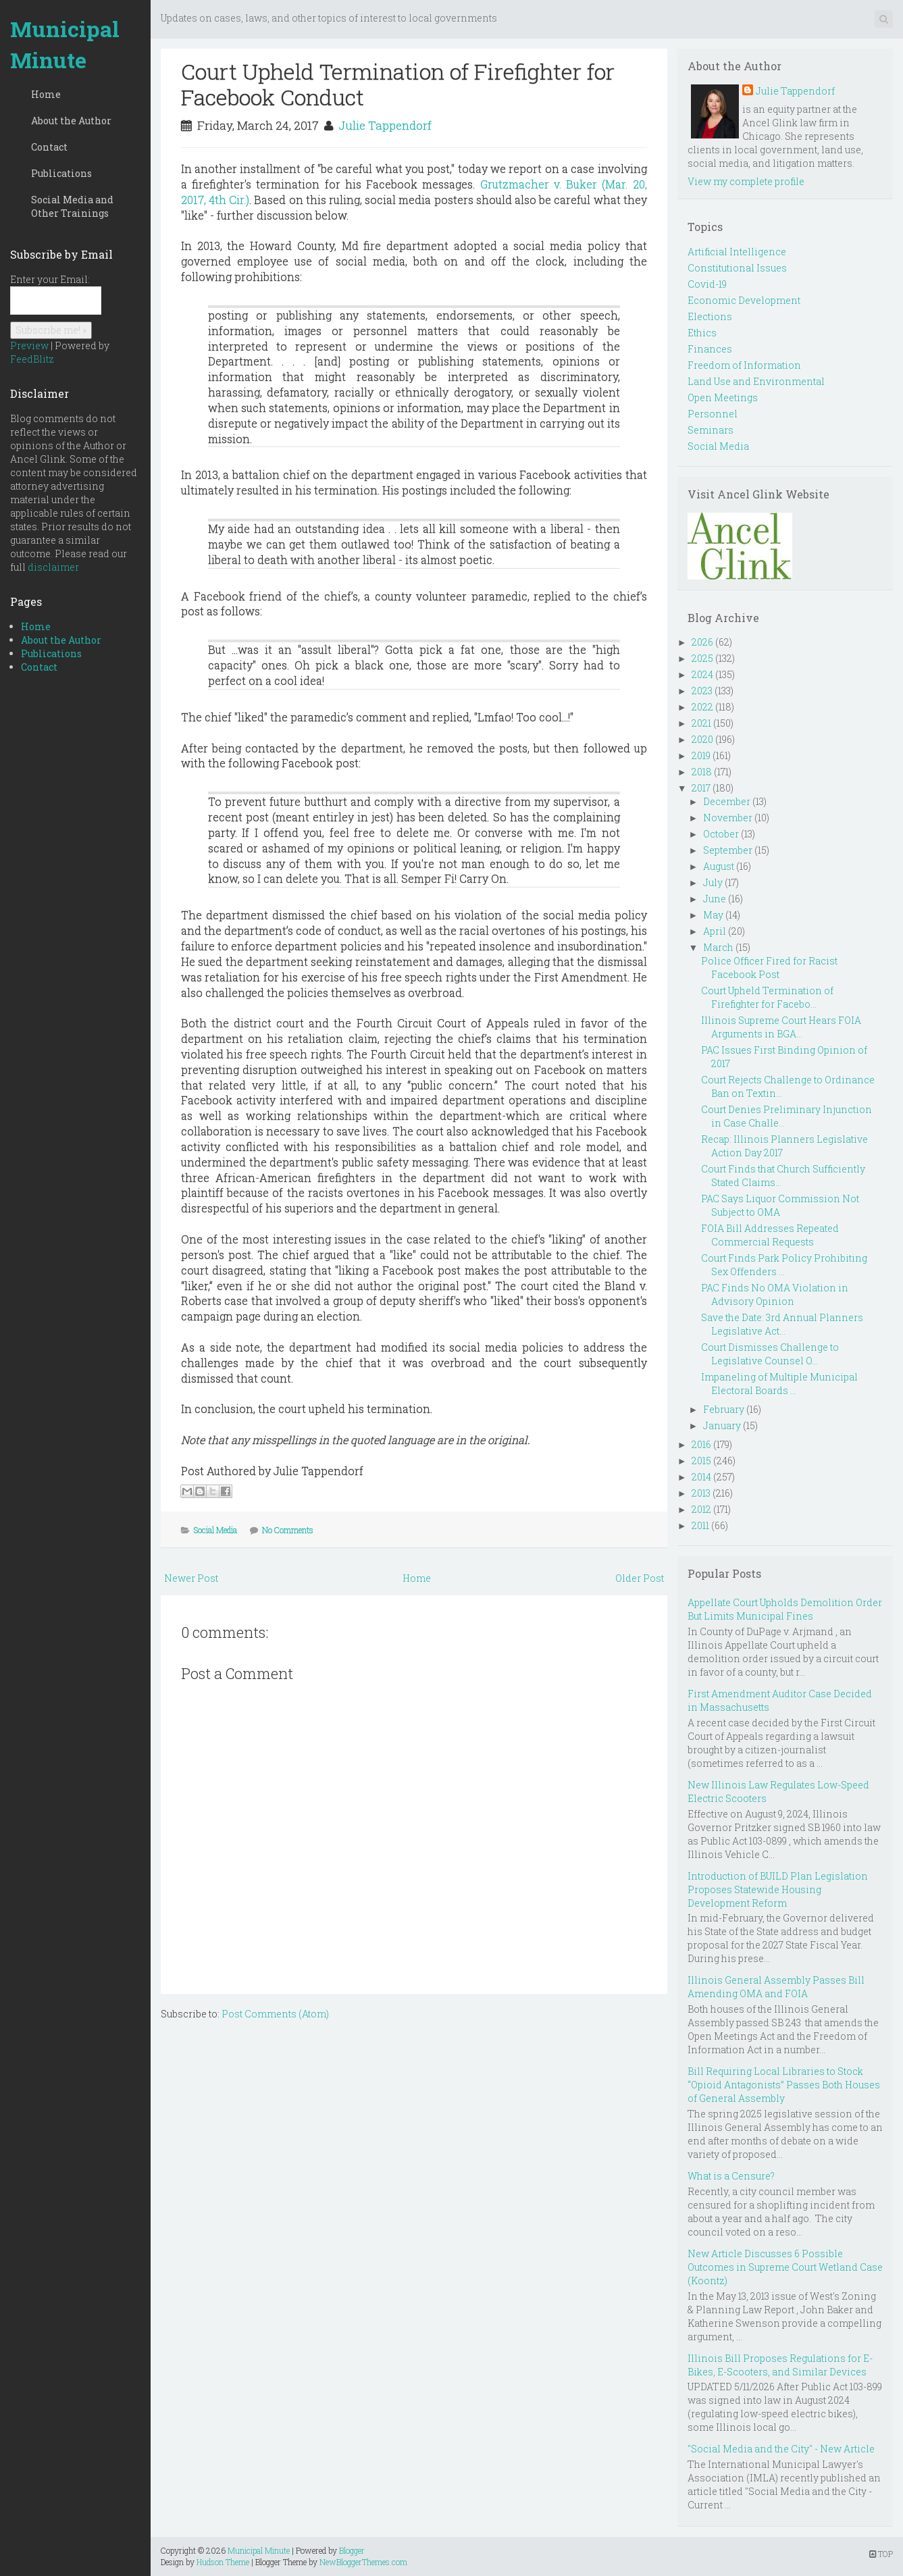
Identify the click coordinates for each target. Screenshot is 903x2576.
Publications (61, 173)
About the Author (71, 120)
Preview (29, 345)
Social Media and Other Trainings (72, 206)
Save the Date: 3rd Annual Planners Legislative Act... (782, 1324)
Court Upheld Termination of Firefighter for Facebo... (767, 997)
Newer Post (191, 1578)
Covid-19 (707, 284)
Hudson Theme (223, 2561)
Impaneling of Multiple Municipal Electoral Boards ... (779, 1383)
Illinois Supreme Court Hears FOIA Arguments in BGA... (781, 1027)
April (714, 931)
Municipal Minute (65, 44)
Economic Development (744, 300)
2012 (701, 1509)
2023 (702, 690)
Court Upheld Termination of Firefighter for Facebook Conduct (398, 84)
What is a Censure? (731, 2175)
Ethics (702, 332)
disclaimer (53, 567)
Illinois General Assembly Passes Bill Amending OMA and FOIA (776, 1987)
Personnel (713, 413)
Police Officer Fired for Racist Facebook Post (769, 967)
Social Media (215, 1529)
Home (46, 94)
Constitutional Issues (737, 267)
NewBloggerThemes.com (363, 2561)
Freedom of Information (744, 365)
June (714, 898)
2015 (701, 1460)
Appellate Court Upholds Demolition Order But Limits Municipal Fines (785, 1609)
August (718, 866)
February (723, 1409)
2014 (701, 1476)
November (727, 817)
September (727, 850)
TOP (881, 2553)
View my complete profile (746, 181)
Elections (710, 316)
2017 (701, 787)
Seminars (710, 429)
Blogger (352, 2550)
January (722, 1425)
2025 (702, 658)
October (721, 833)
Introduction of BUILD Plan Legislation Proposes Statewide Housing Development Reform (778, 1889)
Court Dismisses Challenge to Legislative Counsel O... (770, 1354)
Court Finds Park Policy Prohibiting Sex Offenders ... (784, 1265)
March (718, 947)
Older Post (639, 1578)
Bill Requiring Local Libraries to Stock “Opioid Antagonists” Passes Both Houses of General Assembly (784, 2085)
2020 (702, 739)
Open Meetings (723, 397)
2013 (701, 1493)
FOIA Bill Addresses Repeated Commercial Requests (770, 1235)
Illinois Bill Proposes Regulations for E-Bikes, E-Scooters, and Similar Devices (780, 2365)
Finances (710, 348)
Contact (49, 146)
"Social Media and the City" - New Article (781, 2448)
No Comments (287, 1529)
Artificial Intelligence (737, 251)
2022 (702, 706)
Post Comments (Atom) (275, 2013)
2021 (701, 723)
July (713, 882)
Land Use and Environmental (756, 381)
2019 (701, 755)
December (726, 801)
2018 (702, 771)
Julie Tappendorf (385, 125)
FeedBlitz (32, 359)
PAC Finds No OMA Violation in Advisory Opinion (774, 1294)
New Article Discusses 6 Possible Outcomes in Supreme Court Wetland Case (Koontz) (785, 2267)
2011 (700, 1525)
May (713, 914)
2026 (702, 642)
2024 (702, 674)
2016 (701, 1444)
